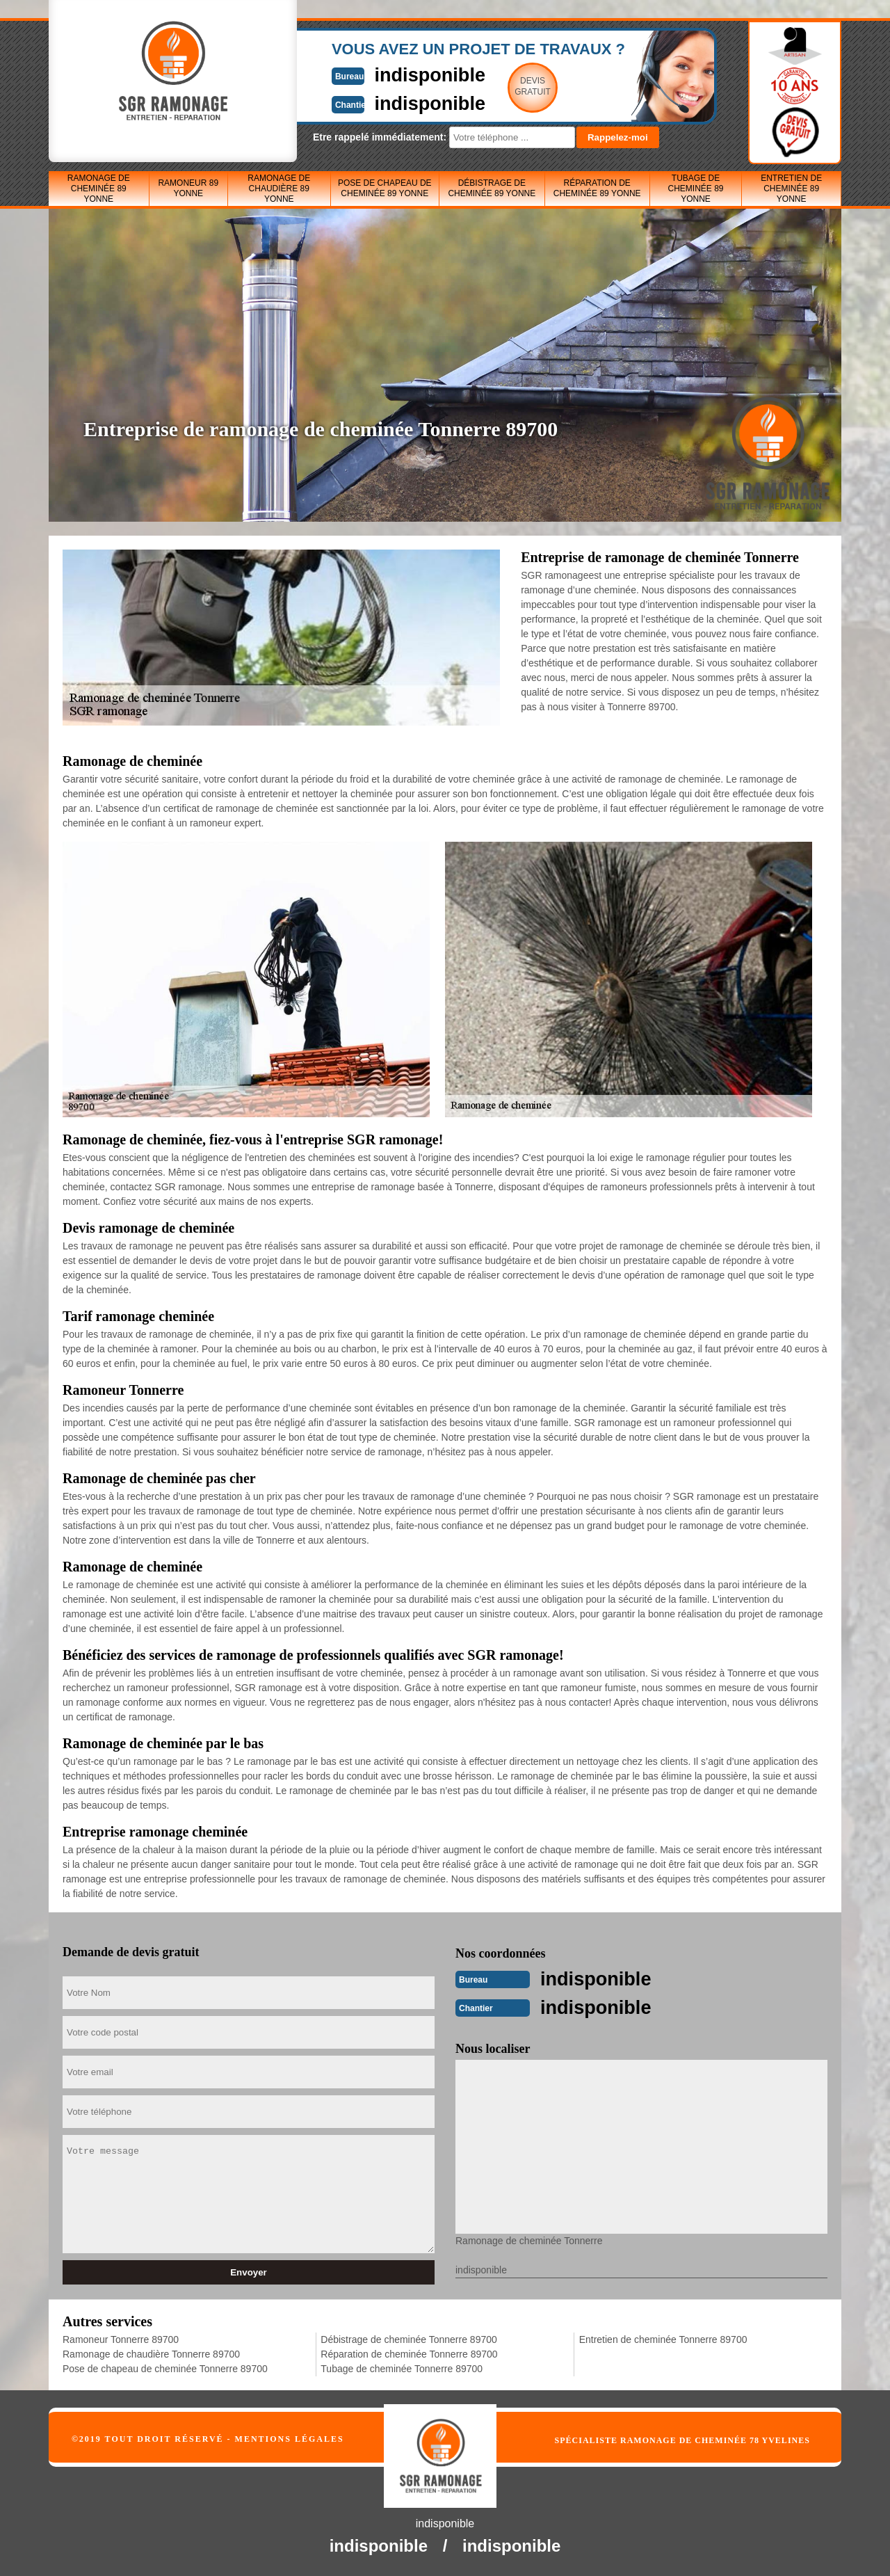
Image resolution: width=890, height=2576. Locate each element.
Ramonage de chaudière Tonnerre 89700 (151, 2352)
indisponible (403, 74)
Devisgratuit (510, 86)
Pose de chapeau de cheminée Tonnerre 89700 (165, 2367)
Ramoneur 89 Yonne (188, 188)
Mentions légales (289, 2437)
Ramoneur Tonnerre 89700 (121, 2338)
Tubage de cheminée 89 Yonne (695, 188)
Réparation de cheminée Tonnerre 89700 (409, 2352)
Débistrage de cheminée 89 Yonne (491, 188)
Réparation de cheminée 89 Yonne (597, 188)
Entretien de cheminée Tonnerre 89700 (663, 2338)
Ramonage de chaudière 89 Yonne (279, 188)
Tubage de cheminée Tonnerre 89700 (402, 2367)
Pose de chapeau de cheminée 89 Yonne (385, 188)
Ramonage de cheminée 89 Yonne (98, 188)
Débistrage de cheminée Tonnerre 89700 (408, 2338)
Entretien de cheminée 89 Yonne (791, 188)
